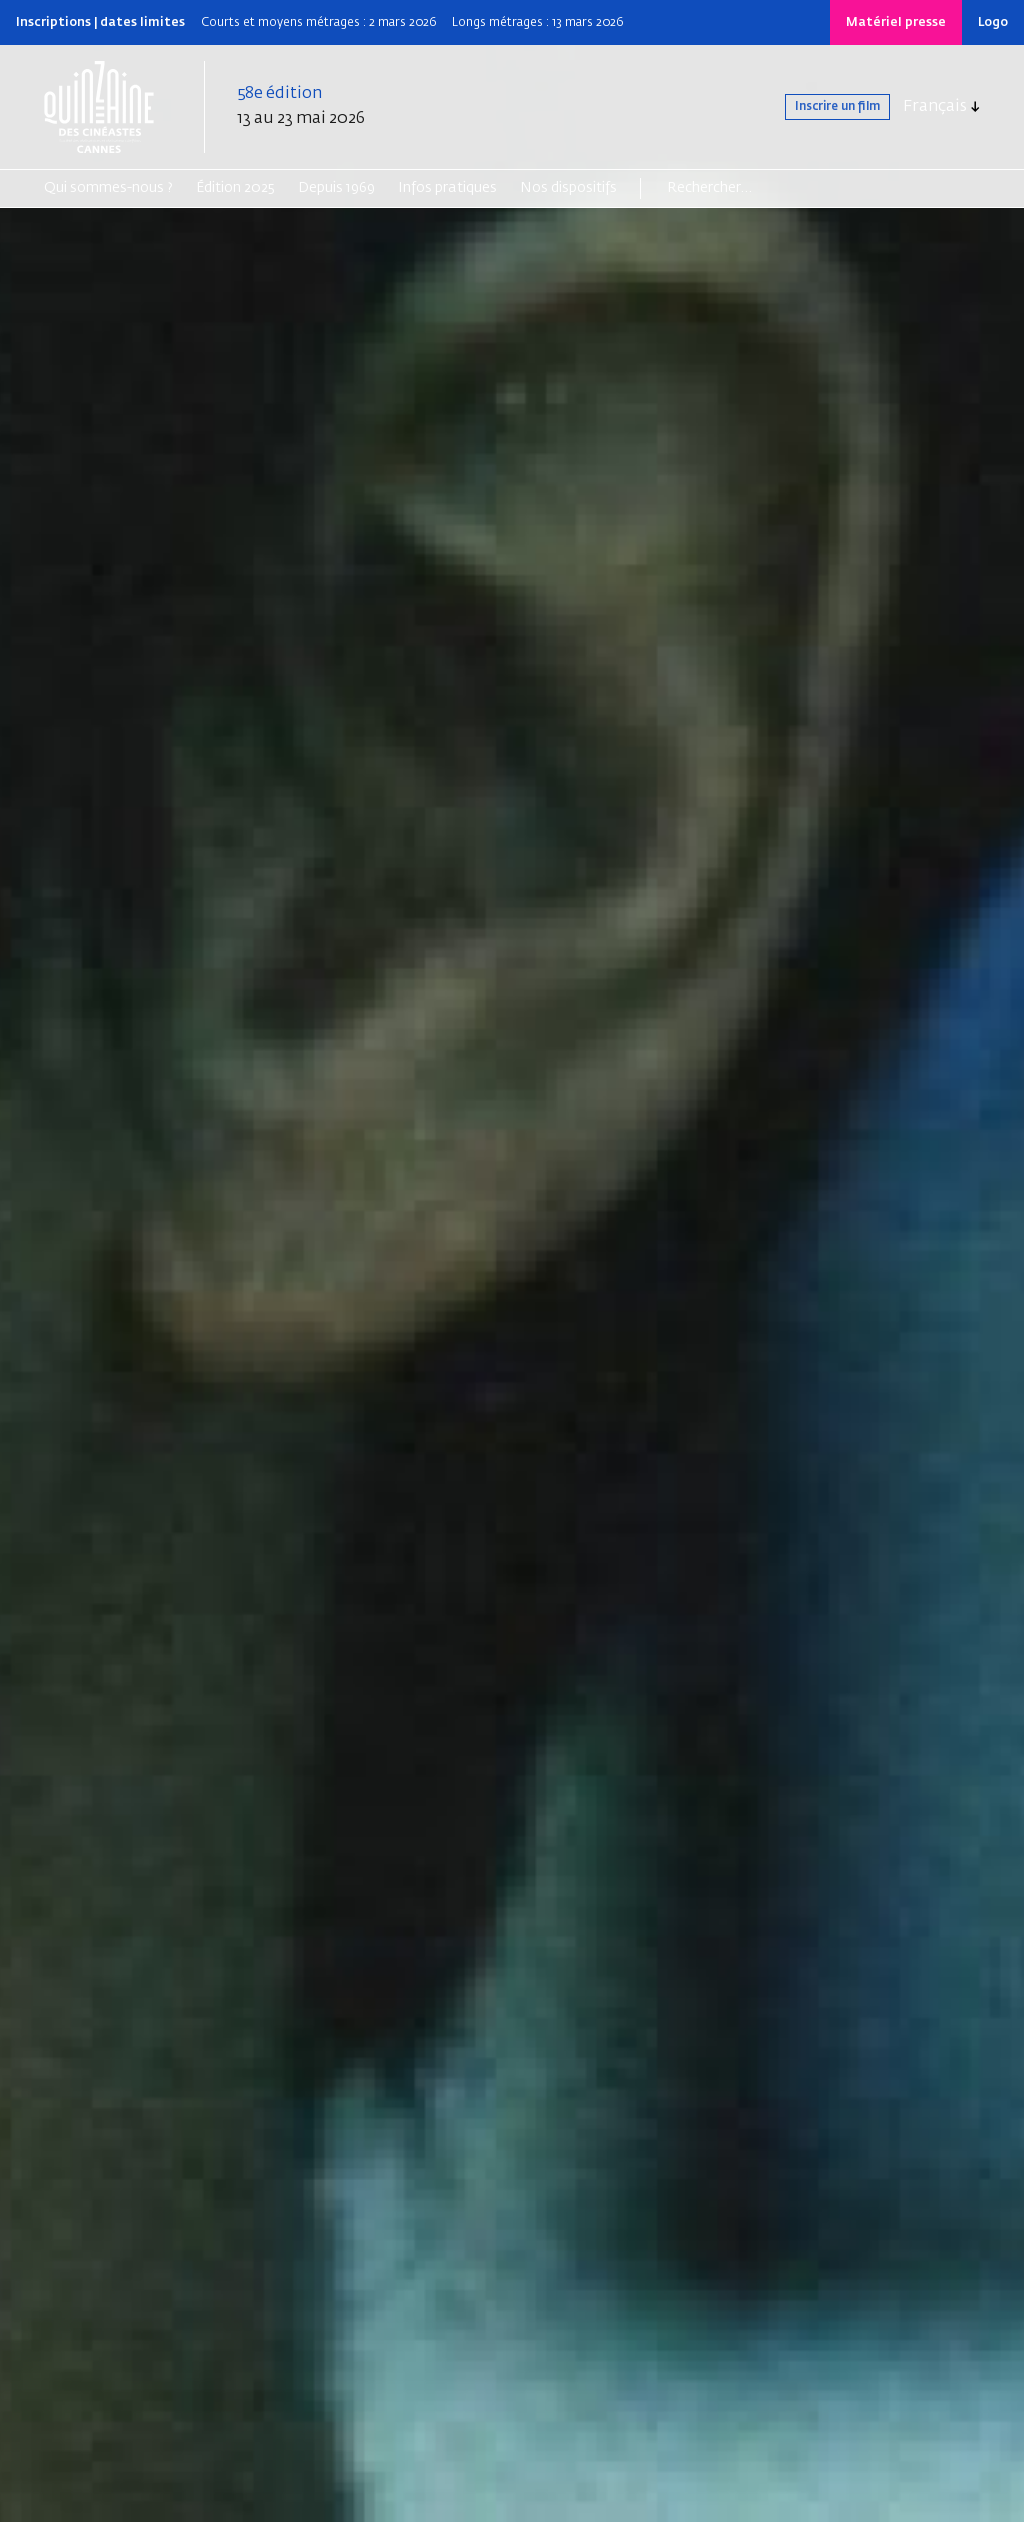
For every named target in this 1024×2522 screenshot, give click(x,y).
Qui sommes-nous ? (108, 188)
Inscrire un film (813, 107)
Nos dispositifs (568, 188)
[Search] (744, 188)
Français (935, 107)
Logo (993, 23)
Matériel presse (896, 23)
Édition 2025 (235, 188)
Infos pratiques (447, 188)
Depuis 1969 (336, 188)
